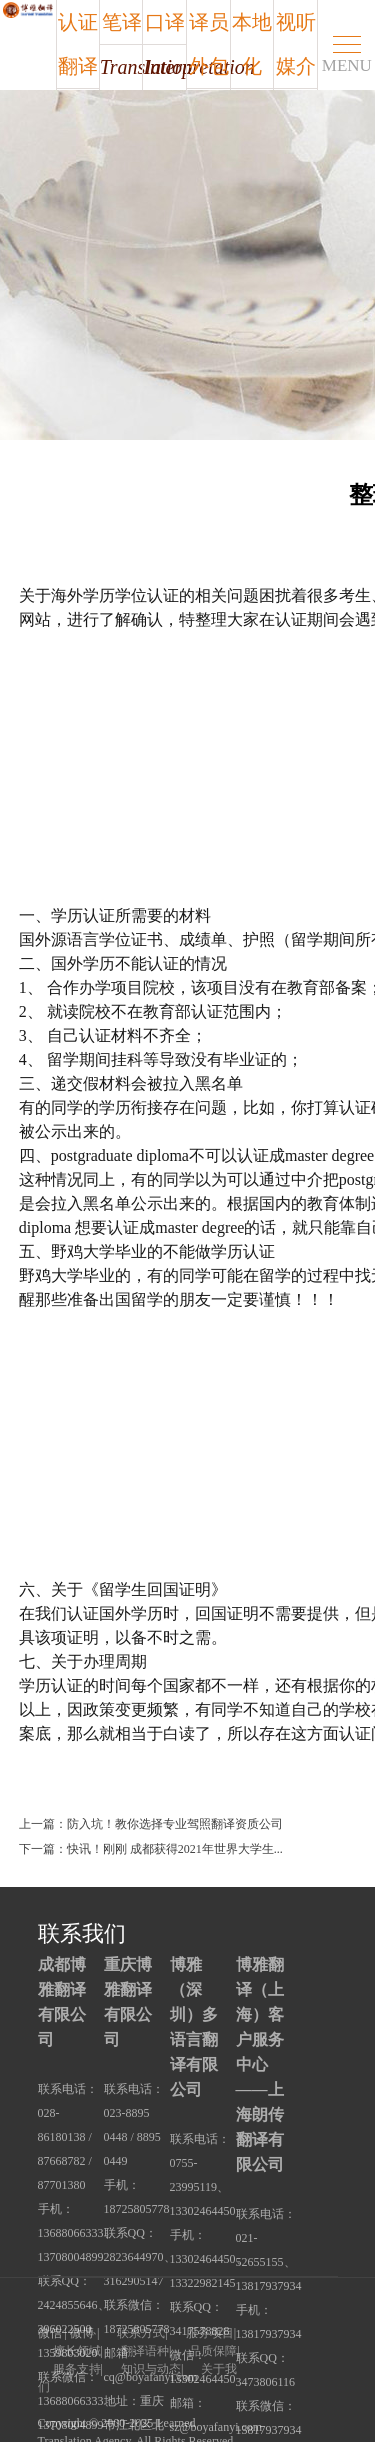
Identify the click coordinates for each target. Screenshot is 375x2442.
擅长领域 (77, 2351)
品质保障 (213, 2351)
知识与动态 (151, 2369)
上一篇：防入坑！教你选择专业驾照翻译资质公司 (151, 1824)
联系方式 (141, 2333)
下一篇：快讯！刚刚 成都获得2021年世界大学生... (151, 1849)
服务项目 (210, 2333)
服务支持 (77, 2369)
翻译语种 (145, 2351)
